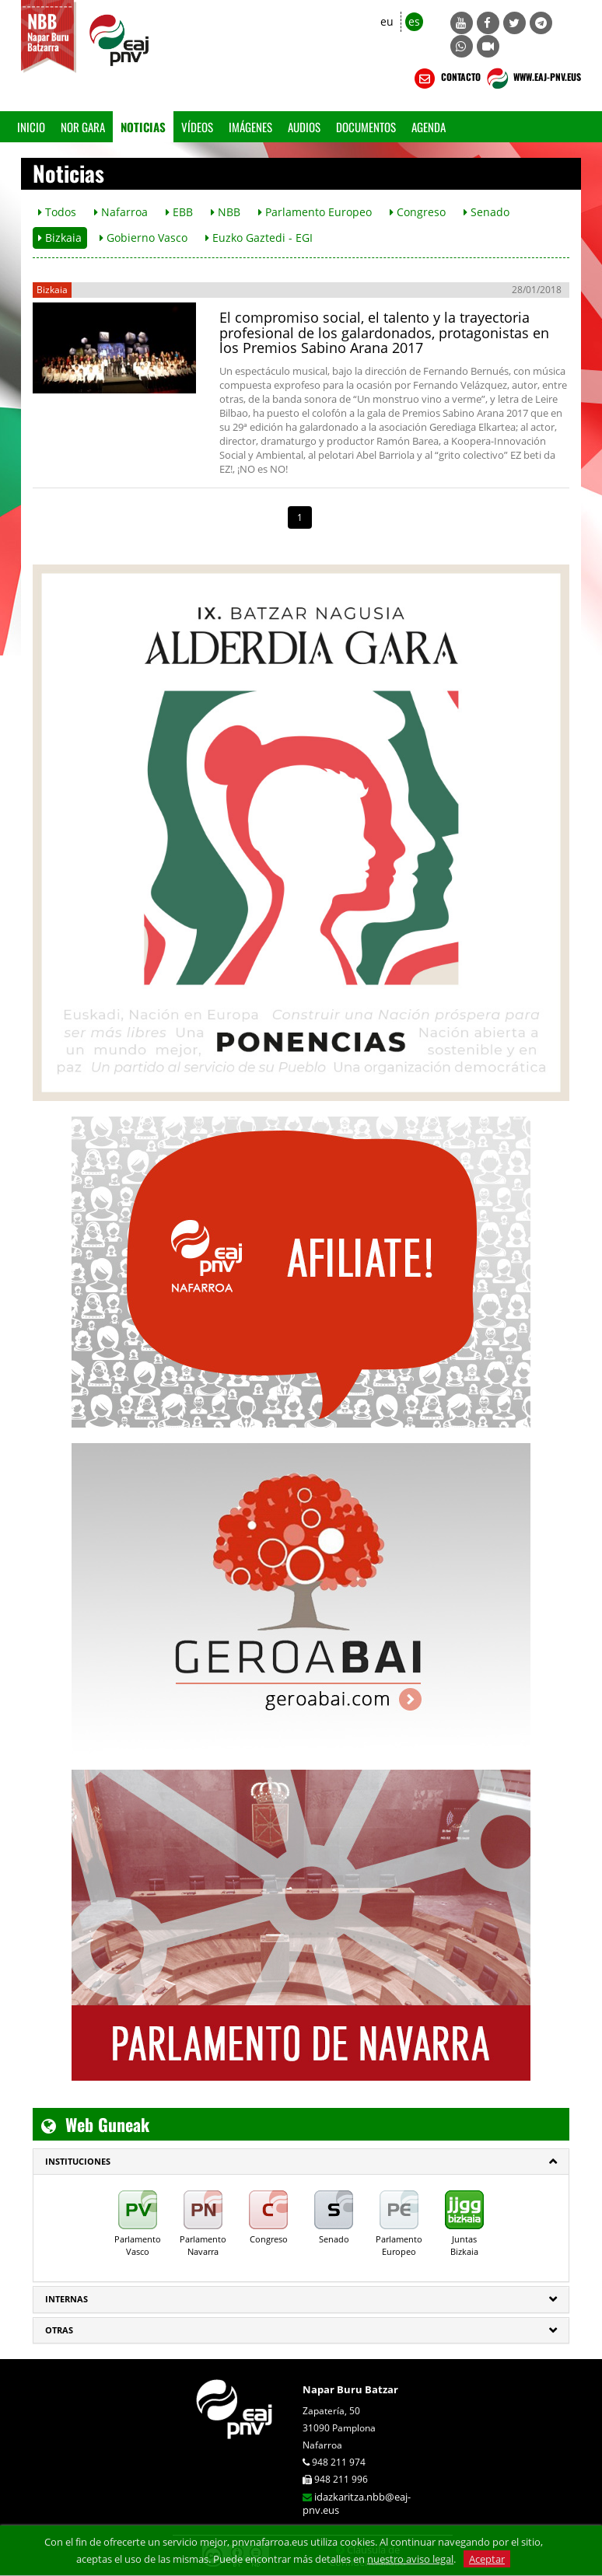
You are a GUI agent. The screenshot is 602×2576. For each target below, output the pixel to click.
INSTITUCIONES (77, 2161)
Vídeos (197, 126)
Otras (59, 2330)
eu (387, 21)
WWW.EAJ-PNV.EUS (532, 78)
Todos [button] (57, 211)
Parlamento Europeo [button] (315, 211)
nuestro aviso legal (410, 2559)
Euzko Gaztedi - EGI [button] (259, 237)
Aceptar (487, 2559)
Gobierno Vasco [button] (143, 237)
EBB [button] (179, 211)
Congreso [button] (418, 211)
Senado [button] (486, 211)
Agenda (428, 126)
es (414, 21)
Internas (66, 2299)
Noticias (143, 126)
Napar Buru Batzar (350, 2389)
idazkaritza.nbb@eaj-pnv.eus (357, 2503)
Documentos (366, 126)
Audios (304, 126)
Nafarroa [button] (121, 211)
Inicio (31, 126)
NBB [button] (225, 211)
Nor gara (83, 126)
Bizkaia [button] (60, 237)
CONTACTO (446, 78)
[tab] (301, 2161)
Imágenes (250, 126)
